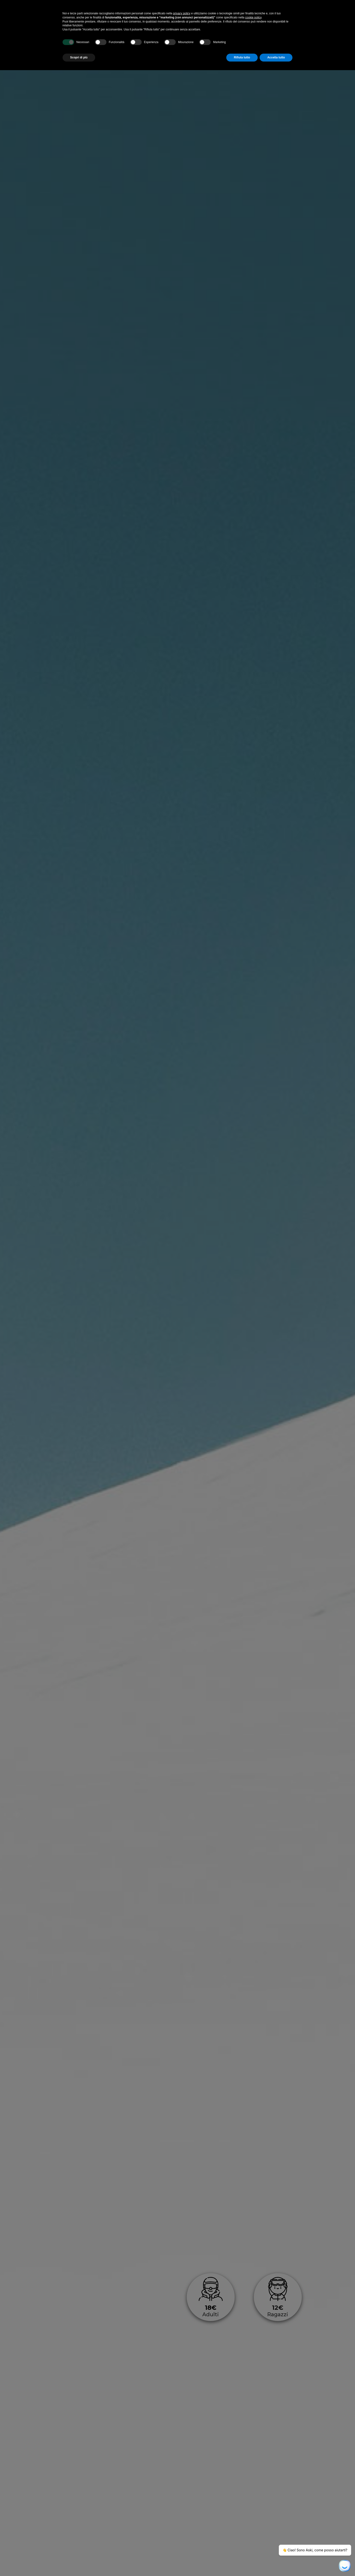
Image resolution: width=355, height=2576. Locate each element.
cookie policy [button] (253, 17)
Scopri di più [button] (79, 57)
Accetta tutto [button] (276, 57)
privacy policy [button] (181, 13)
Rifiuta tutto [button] (242, 57)
